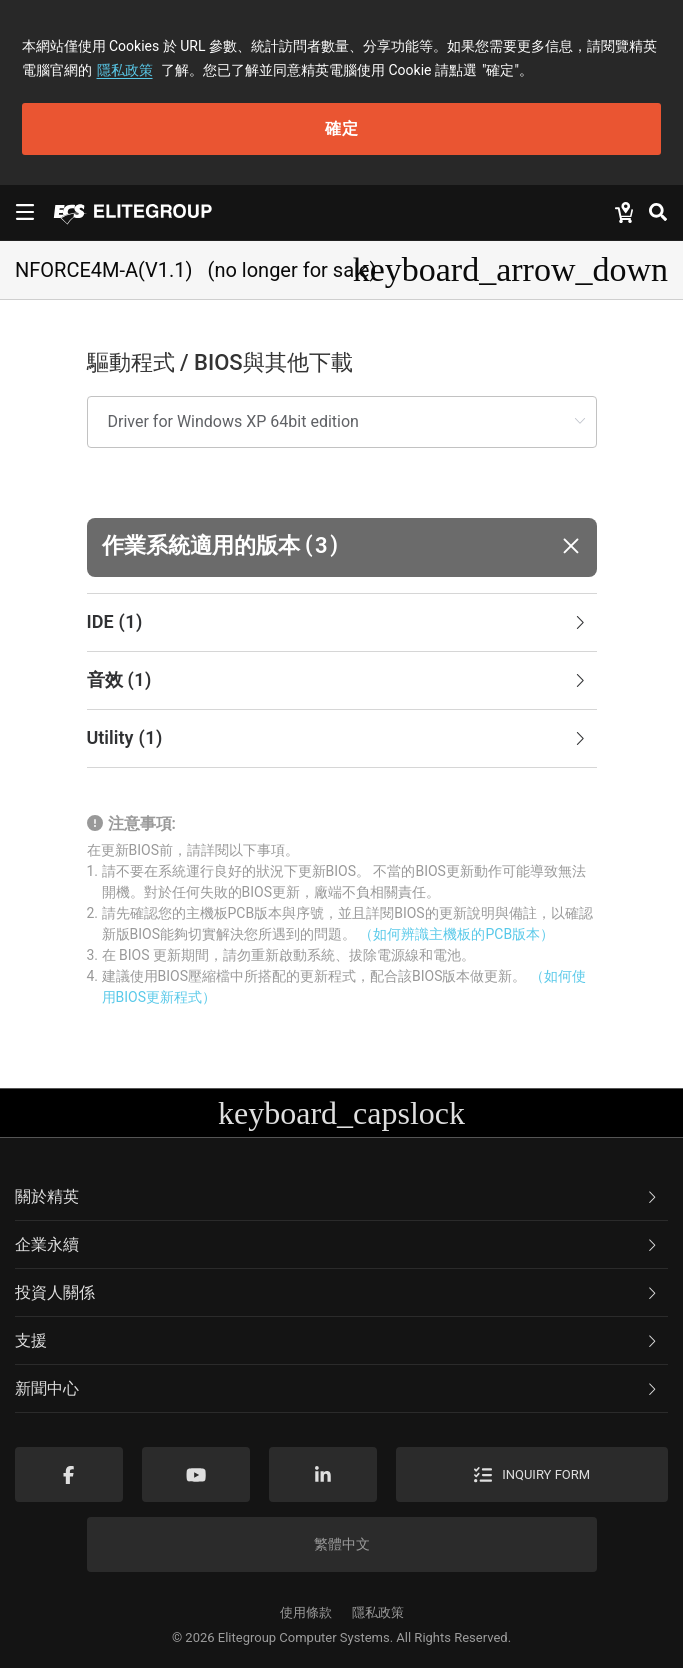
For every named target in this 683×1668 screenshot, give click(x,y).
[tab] (342, 623)
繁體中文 (342, 1544)
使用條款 (306, 1612)
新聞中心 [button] (337, 1388)
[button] (342, 547)
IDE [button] (338, 623)
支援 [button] (337, 1340)
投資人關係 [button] (337, 1292)
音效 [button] (338, 681)
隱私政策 (125, 70)
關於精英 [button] (337, 1196)
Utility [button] (338, 739)
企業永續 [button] (337, 1244)
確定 (342, 128)
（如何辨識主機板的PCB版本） (456, 934)
